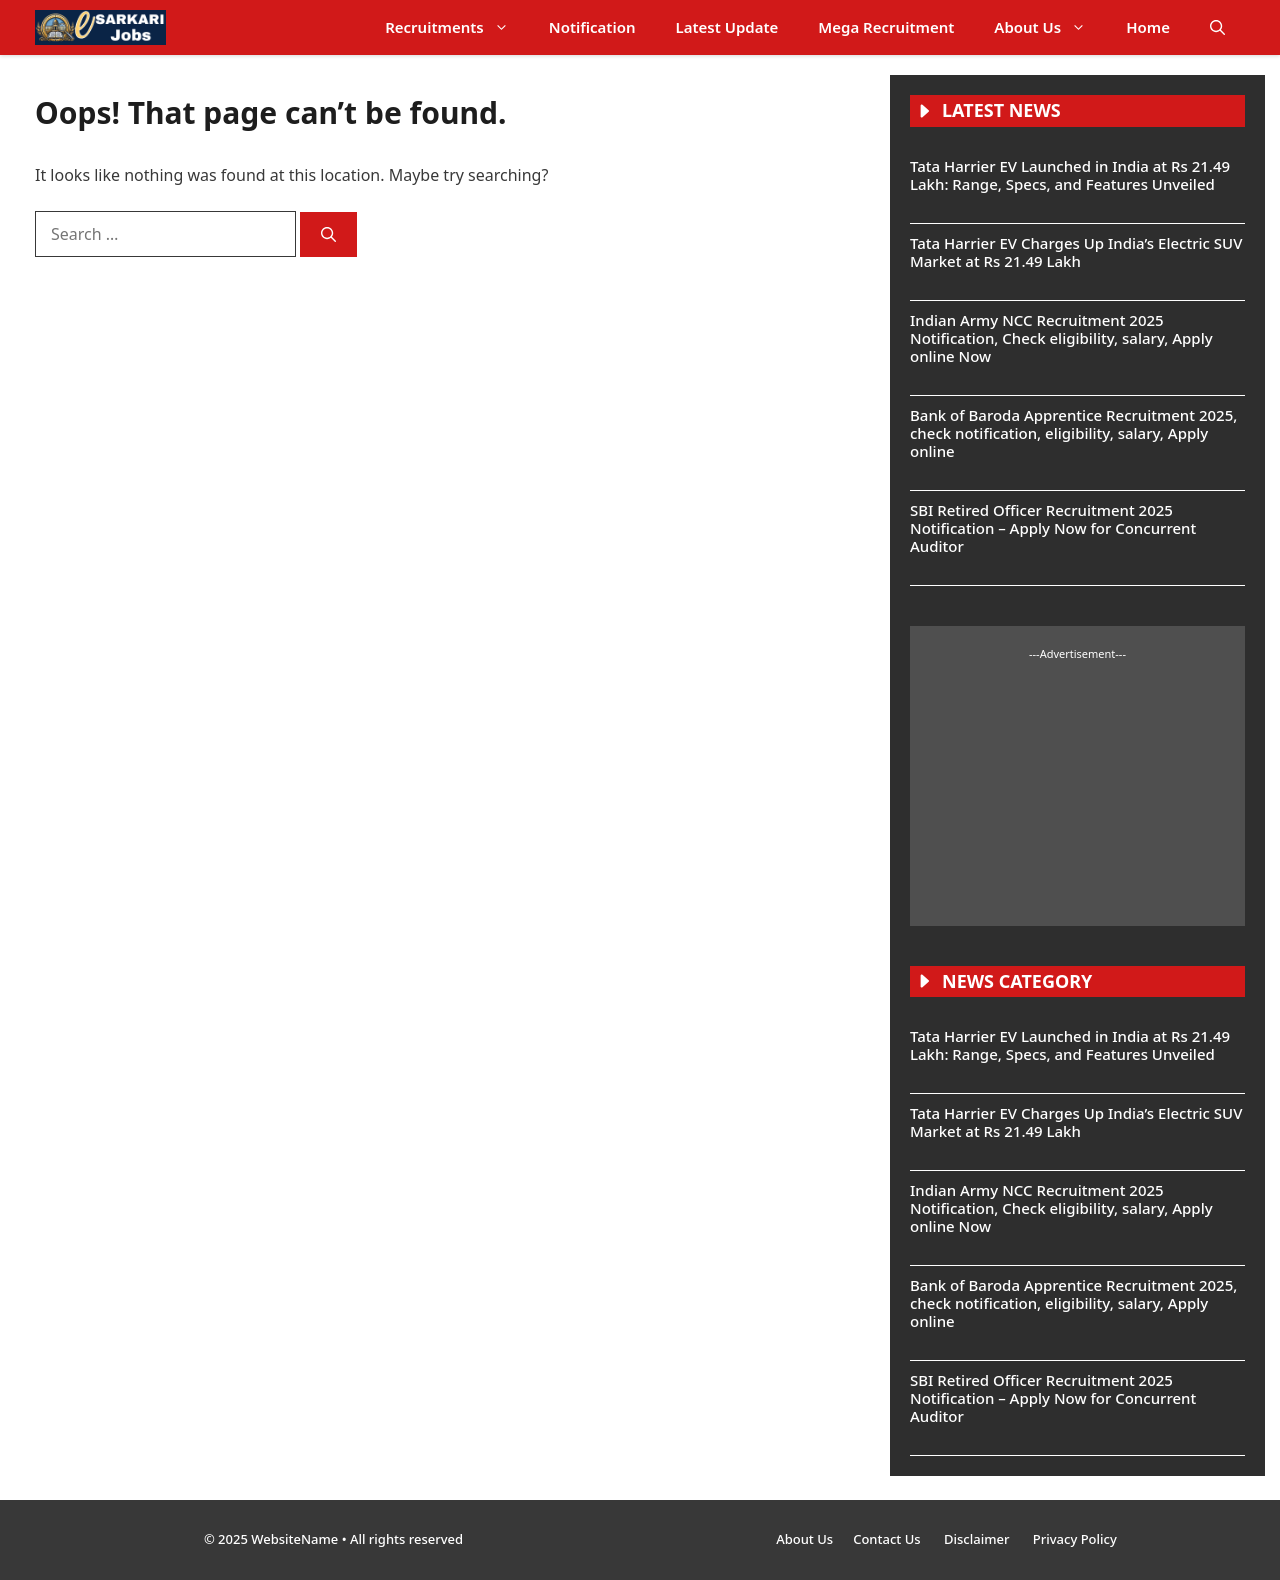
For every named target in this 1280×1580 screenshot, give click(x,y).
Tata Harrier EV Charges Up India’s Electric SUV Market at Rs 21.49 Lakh (1076, 252)
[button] (1217, 27)
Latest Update (727, 27)
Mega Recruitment (886, 27)
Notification (592, 27)
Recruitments (457, 27)
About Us (1050, 27)
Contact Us (888, 1539)
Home (1148, 27)
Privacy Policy (1075, 1539)
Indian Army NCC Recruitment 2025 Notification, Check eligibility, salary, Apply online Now (1061, 338)
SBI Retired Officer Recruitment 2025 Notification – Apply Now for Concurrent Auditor (1053, 528)
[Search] (328, 234)
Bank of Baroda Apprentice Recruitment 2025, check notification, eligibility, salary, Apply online (1073, 433)
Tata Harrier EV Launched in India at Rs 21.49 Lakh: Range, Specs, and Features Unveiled (1070, 175)
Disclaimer (978, 1539)
